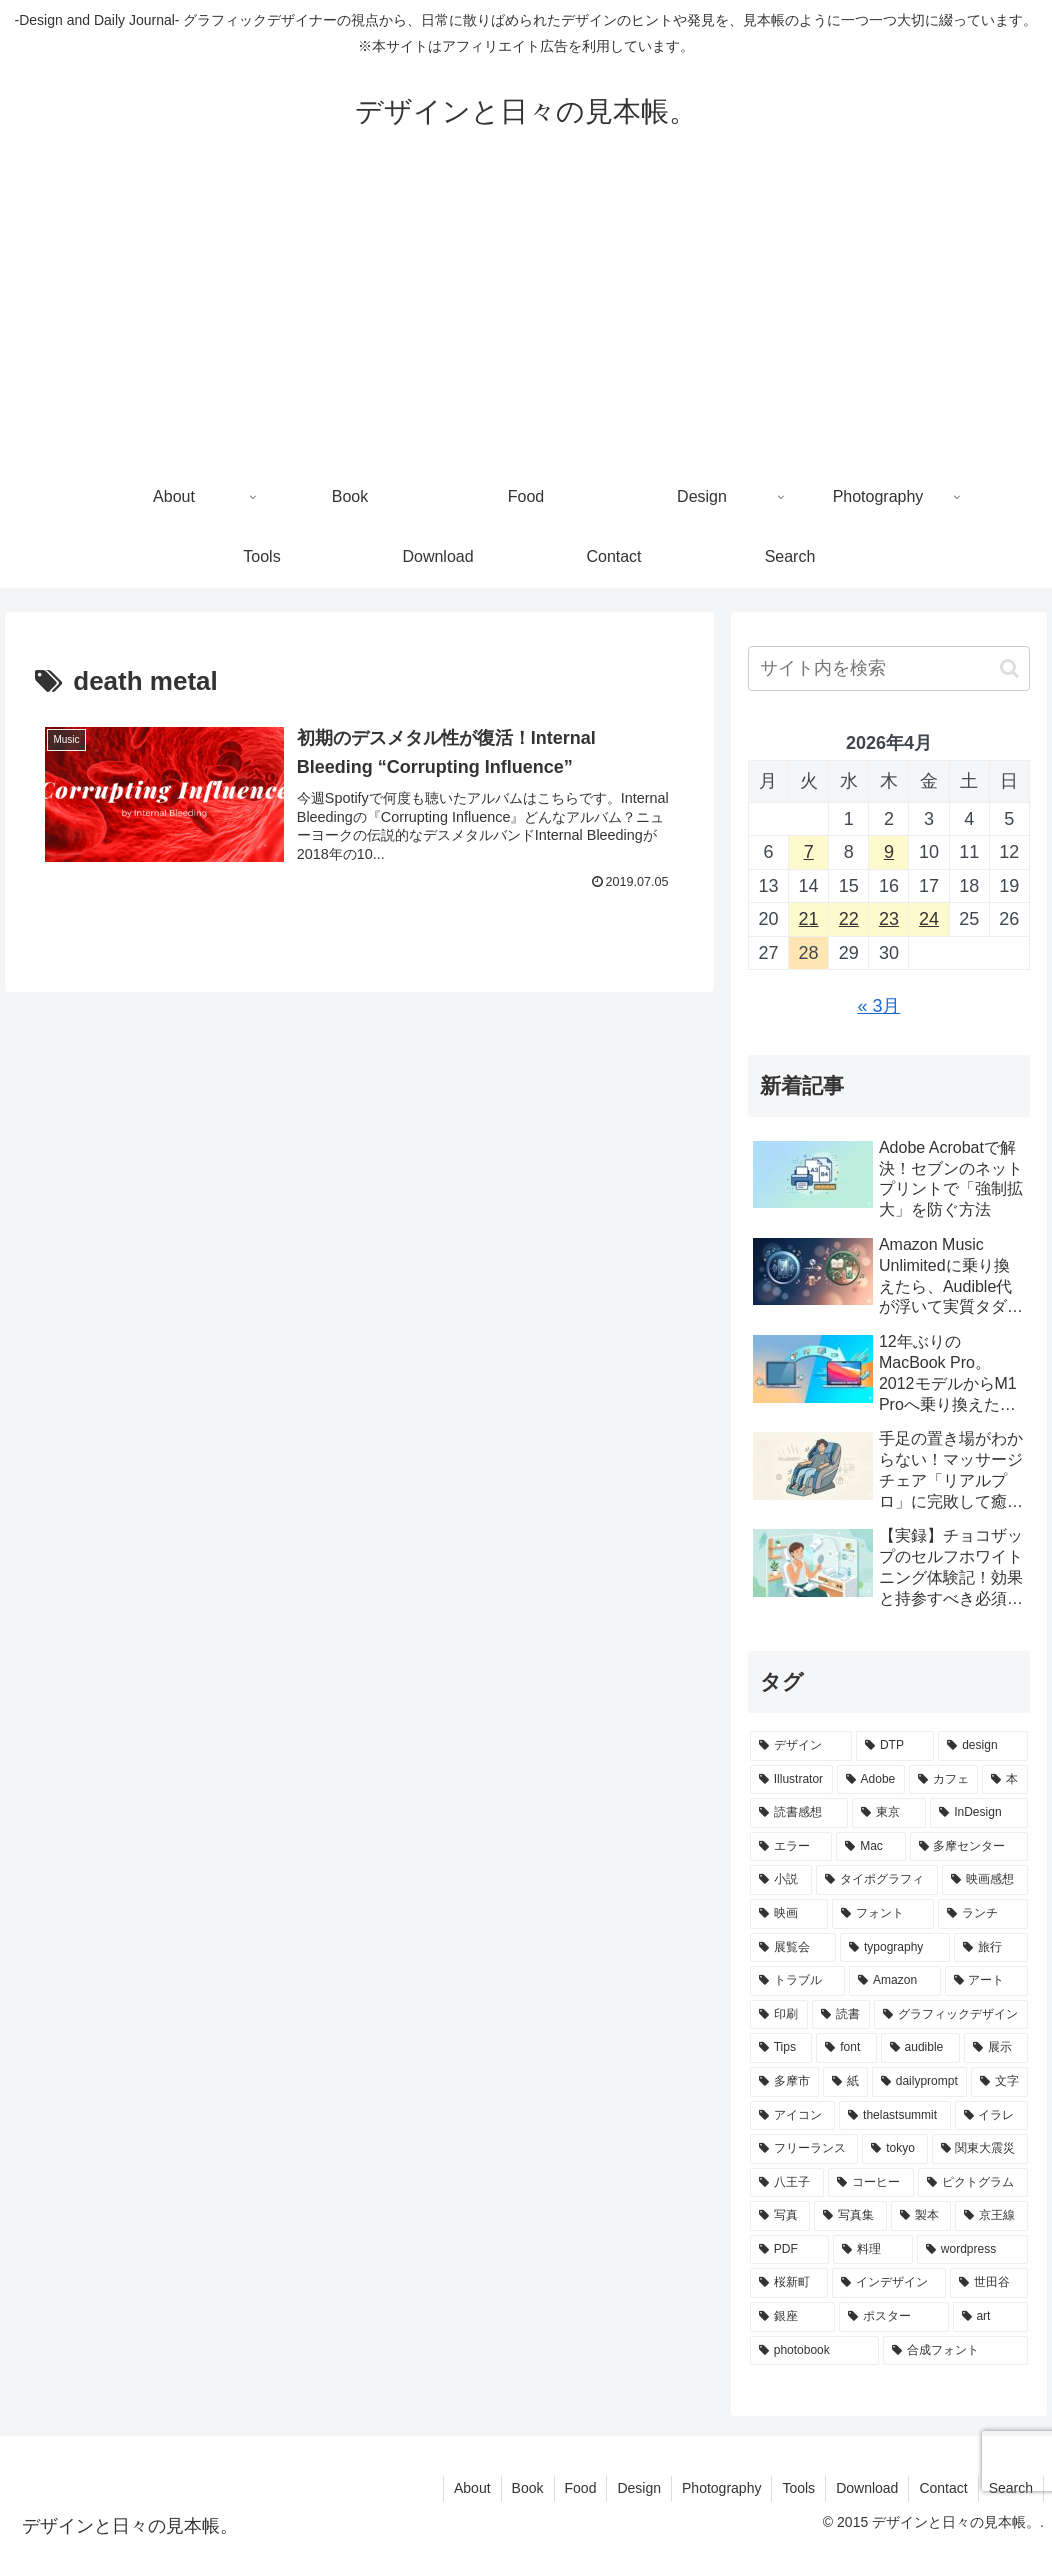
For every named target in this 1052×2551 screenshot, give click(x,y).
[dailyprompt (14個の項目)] (919, 2082)
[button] (1009, 668)
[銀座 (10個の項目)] (792, 2317)
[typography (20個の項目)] (895, 1948)
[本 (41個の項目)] (1005, 1780)
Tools (798, 2488)
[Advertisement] (526, 318)
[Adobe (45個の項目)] (871, 1780)
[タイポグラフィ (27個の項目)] (877, 1880)
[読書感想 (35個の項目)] (799, 1813)
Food (581, 2488)
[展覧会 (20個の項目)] (793, 1948)
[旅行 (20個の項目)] (991, 1948)
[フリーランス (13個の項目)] (804, 2149)
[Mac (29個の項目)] (870, 1847)
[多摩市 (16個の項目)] (784, 2082)
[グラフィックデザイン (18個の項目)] (951, 2015)
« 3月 (878, 1006)
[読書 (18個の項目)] (841, 2015)
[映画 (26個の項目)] (789, 1914)
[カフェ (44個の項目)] (944, 1780)
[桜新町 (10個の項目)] (789, 2283)
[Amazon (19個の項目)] (894, 1981)
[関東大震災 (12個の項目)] (980, 2149)
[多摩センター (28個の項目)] (969, 1847)
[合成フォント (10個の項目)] (955, 2351)
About (472, 2488)
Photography (721, 2488)
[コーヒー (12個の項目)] (871, 2183)
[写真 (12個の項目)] (780, 2216)
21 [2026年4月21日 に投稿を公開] (809, 919)
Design (639, 2488)
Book (528, 2488)
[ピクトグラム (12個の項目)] (973, 2183)
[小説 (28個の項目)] (781, 1880)
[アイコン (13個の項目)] (792, 2116)
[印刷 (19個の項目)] (779, 2015)
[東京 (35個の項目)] (889, 1813)
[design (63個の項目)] (983, 1746)
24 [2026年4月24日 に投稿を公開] (929, 919)
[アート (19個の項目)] (986, 1981)
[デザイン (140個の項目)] (801, 1746)
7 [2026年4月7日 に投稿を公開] (809, 852)
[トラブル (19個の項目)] (797, 1981)
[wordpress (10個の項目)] (972, 2250)
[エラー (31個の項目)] (791, 1847)
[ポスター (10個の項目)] (893, 2317)
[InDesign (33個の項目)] (979, 1813)
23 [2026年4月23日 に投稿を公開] (889, 919)
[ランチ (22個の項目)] (983, 1914)
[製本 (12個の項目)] (921, 2216)
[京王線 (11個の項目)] (991, 2216)
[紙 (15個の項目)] (845, 2082)
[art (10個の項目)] (990, 2317)
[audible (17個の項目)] (920, 2048)
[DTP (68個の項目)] (895, 1746)
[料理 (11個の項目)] (873, 2250)
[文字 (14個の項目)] (999, 2082)
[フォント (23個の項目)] (883, 1914)
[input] (889, 668)
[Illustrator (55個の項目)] (791, 1780)
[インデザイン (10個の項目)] (889, 2283)
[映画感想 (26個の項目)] (985, 1880)
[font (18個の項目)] (846, 2048)
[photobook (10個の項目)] (814, 2351)
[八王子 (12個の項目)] (787, 2183)
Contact (943, 2488)
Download (867, 2488)
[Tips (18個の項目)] (781, 2048)
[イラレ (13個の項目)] (991, 2116)
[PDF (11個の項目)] (790, 2250)
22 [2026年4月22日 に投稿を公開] (849, 919)
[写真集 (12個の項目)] (850, 2216)
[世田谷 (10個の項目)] (989, 2283)
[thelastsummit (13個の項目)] (894, 2116)
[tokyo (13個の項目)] (894, 2149)
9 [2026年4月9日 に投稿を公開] (889, 852)
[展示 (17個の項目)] (996, 2048)
